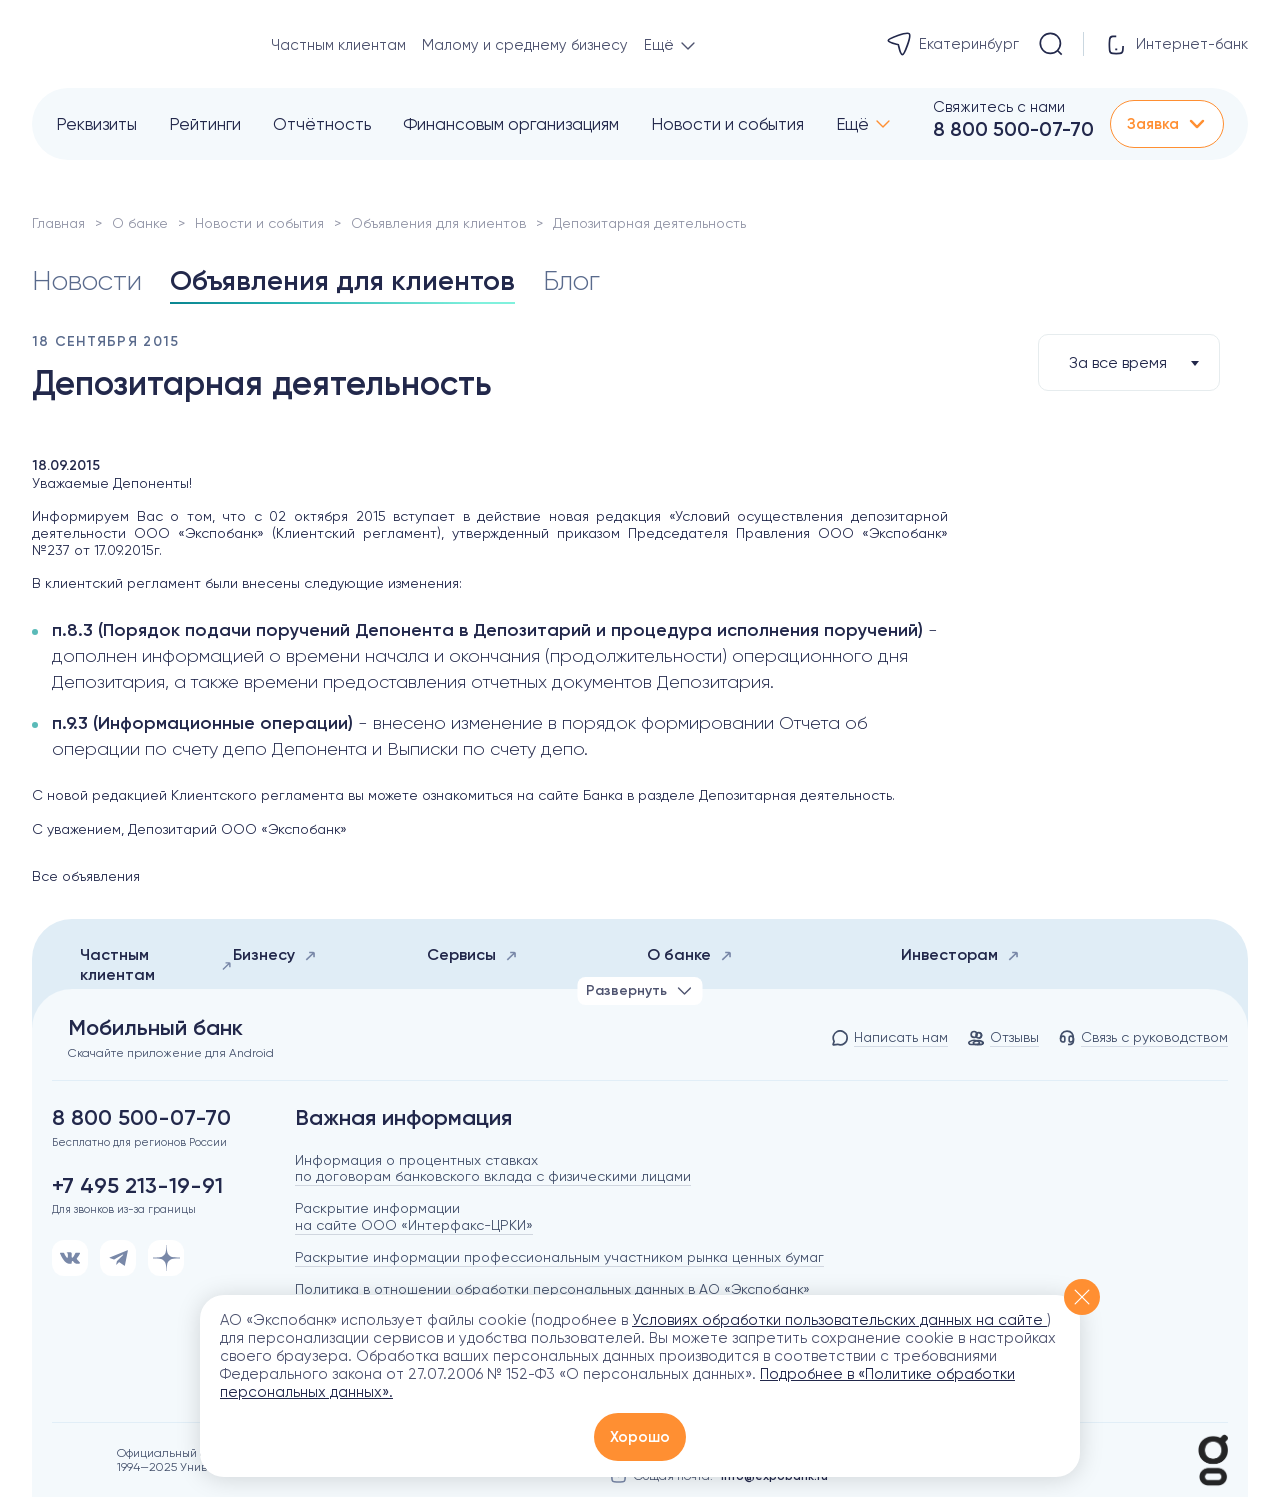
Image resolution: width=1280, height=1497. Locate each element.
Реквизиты (96, 124)
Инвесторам (960, 954)
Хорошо (640, 1437)
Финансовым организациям (511, 124)
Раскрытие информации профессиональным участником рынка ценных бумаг (559, 1257)
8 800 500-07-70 (1013, 129)
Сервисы (472, 954)
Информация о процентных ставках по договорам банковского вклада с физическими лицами (493, 1168)
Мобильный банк (155, 1028)
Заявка (1167, 124)
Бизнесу (275, 954)
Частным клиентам (338, 45)
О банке (140, 223)
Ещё (852, 124)
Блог (571, 280)
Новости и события (727, 124)
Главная (58, 223)
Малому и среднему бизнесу (525, 45)
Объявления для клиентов (438, 223)
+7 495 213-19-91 (137, 1186)
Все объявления (86, 876)
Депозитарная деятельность (795, 795)
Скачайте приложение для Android (171, 1053)
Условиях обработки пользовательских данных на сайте (839, 1320)
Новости (87, 280)
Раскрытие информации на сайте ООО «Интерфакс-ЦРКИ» (414, 1216)
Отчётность (322, 124)
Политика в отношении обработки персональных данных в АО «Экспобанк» (552, 1289)
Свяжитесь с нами (999, 107)
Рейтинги (205, 124)
